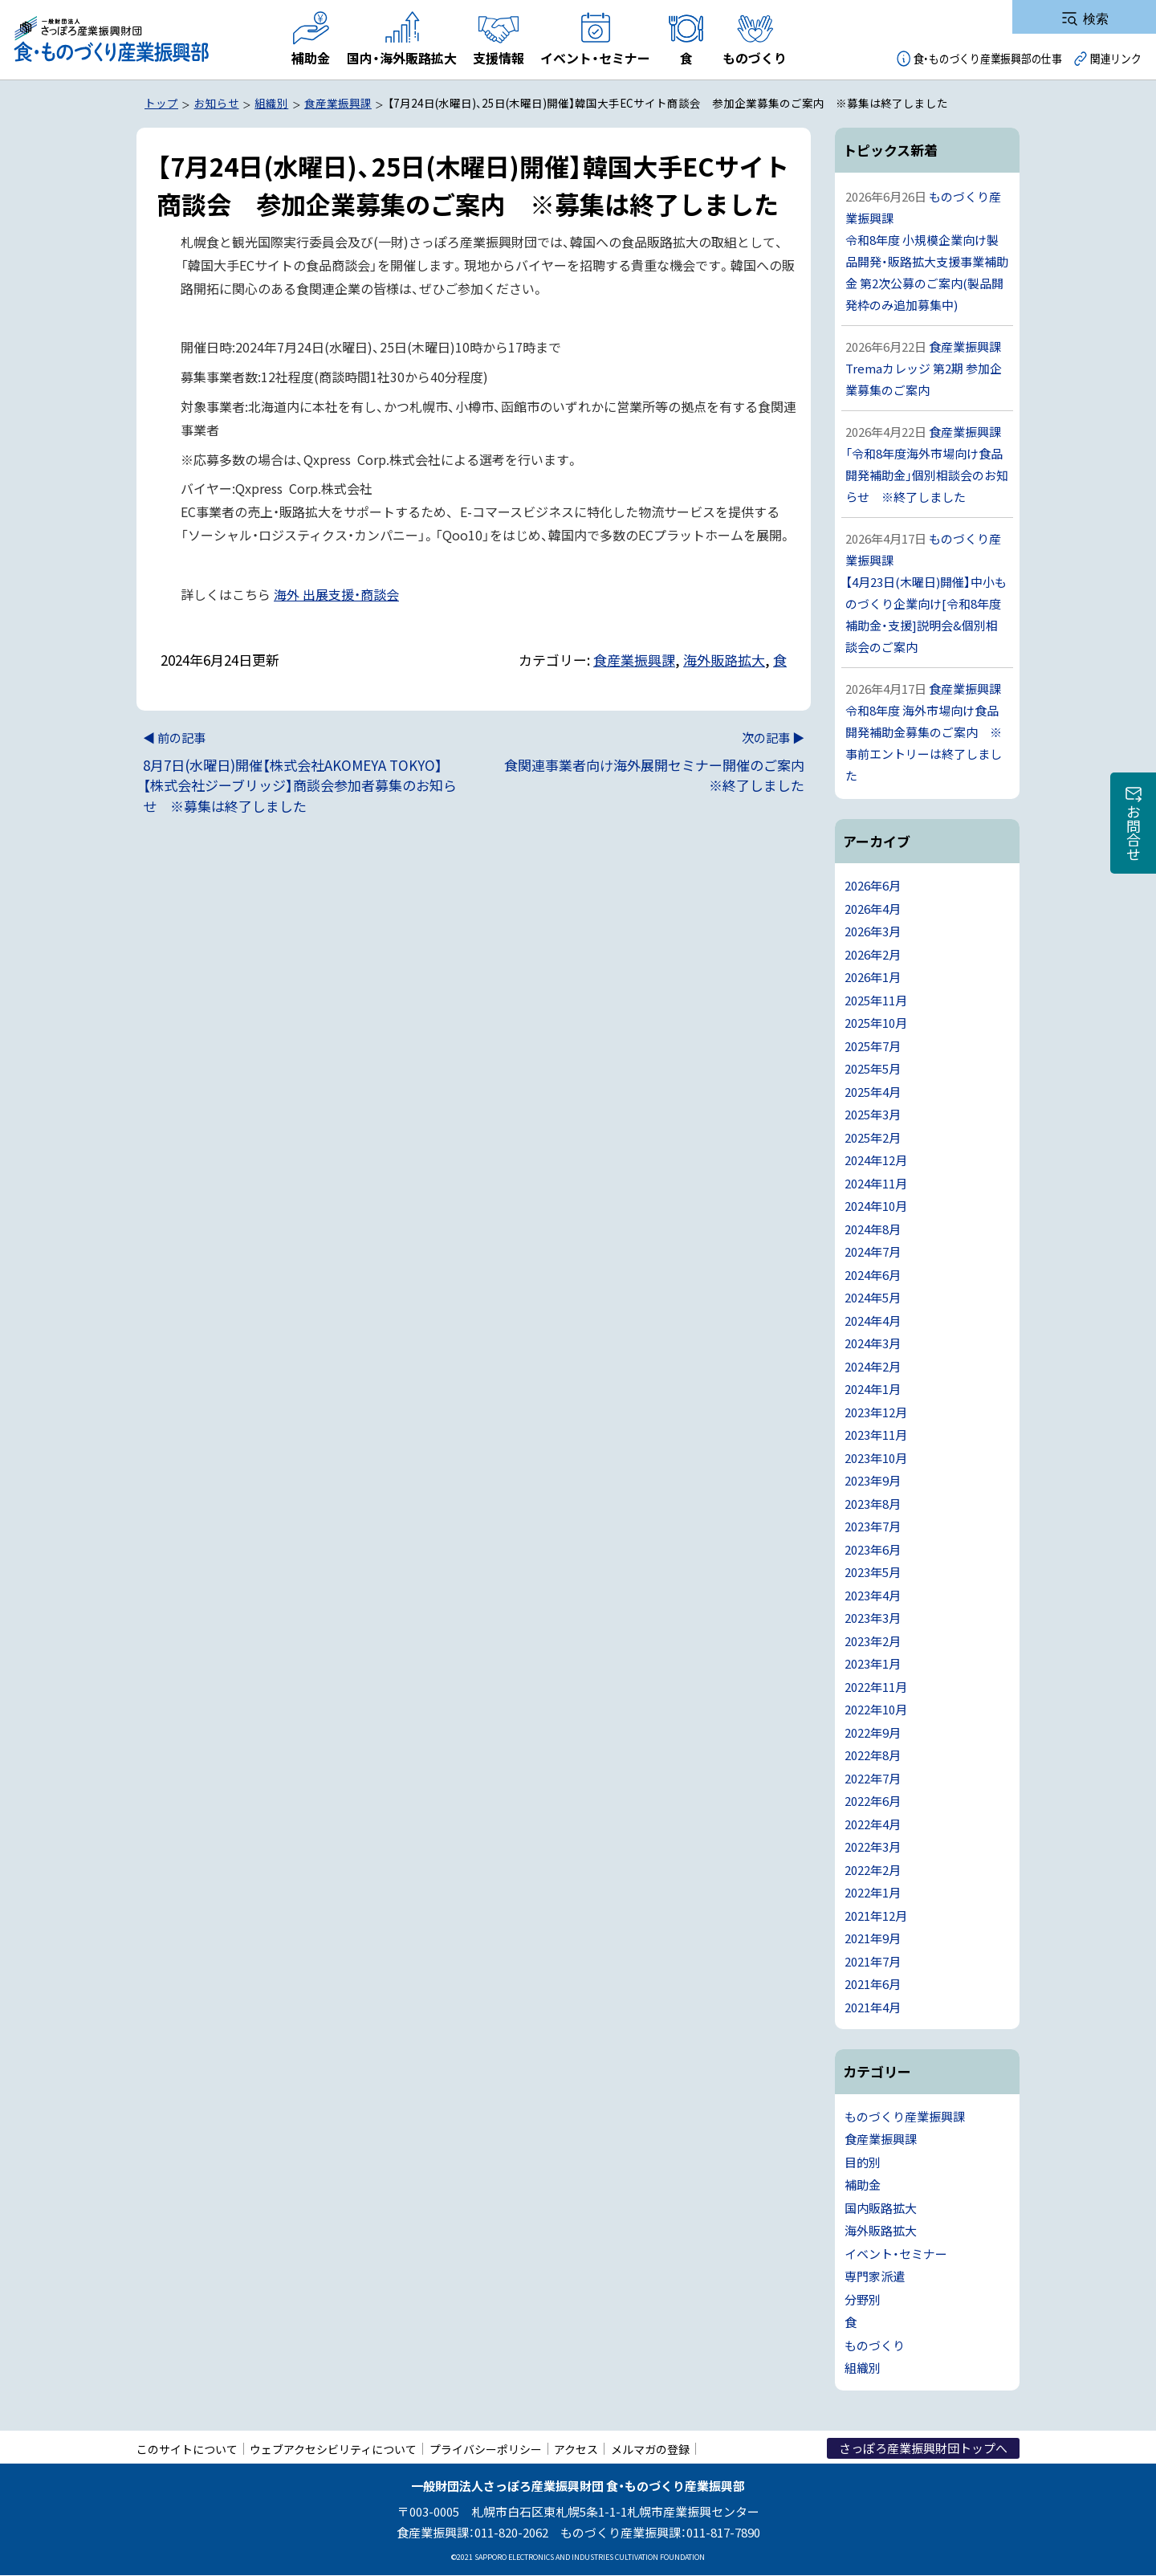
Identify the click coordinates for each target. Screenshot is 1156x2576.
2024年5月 (873, 1297)
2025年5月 (873, 1068)
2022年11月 (876, 1686)
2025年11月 (876, 1000)
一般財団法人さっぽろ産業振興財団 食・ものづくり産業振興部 (110, 39)
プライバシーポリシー (485, 2449)
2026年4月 (873, 908)
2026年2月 (873, 954)
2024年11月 (876, 1183)
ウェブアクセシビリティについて (333, 2449)
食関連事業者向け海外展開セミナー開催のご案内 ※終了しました (652, 761)
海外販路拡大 (724, 660)
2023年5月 (873, 1571)
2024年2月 (873, 1366)
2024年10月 (876, 1205)
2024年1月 (873, 1388)
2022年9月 (873, 1732)
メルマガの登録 (650, 2449)
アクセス (576, 2449)
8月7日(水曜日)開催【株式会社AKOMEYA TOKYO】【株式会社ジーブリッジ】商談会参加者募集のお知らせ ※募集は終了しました (302, 772)
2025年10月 (876, 1022)
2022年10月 (876, 1709)
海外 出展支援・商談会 (336, 594)
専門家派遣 (875, 2276)
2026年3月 (873, 931)
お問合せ (1133, 833)
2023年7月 (873, 1526)
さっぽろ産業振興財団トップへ (923, 2447)
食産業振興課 (634, 660)
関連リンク (1116, 58)
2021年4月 (873, 2007)
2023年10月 (876, 1457)
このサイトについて (187, 2449)
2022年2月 (873, 1869)
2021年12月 (876, 1915)
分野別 (863, 2299)
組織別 (863, 2367)
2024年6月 (873, 1274)
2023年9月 (873, 1480)
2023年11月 (876, 1434)
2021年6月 (873, 1983)
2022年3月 (873, 1846)
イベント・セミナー (896, 2253)
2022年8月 (873, 1755)
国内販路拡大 (881, 2207)
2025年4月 (873, 1091)
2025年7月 (873, 1045)
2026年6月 (873, 885)
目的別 (863, 2162)
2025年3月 (873, 1114)
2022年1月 (873, 1892)
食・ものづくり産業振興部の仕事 (988, 58)
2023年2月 (873, 1640)
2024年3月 (873, 1343)
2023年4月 (873, 1595)
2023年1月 (873, 1663)
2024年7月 (873, 1251)
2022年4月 (873, 1824)
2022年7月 (873, 1778)
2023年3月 (873, 1617)
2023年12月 (876, 1412)
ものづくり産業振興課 (905, 2116)
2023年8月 (873, 1503)
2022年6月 (873, 1800)
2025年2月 (873, 1137)
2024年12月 (876, 1159)
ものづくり (875, 2345)
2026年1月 (873, 976)
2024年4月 (873, 1320)
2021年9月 (873, 1938)
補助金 (863, 2184)
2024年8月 (873, 1229)
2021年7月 (873, 1961)
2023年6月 (873, 1549)
